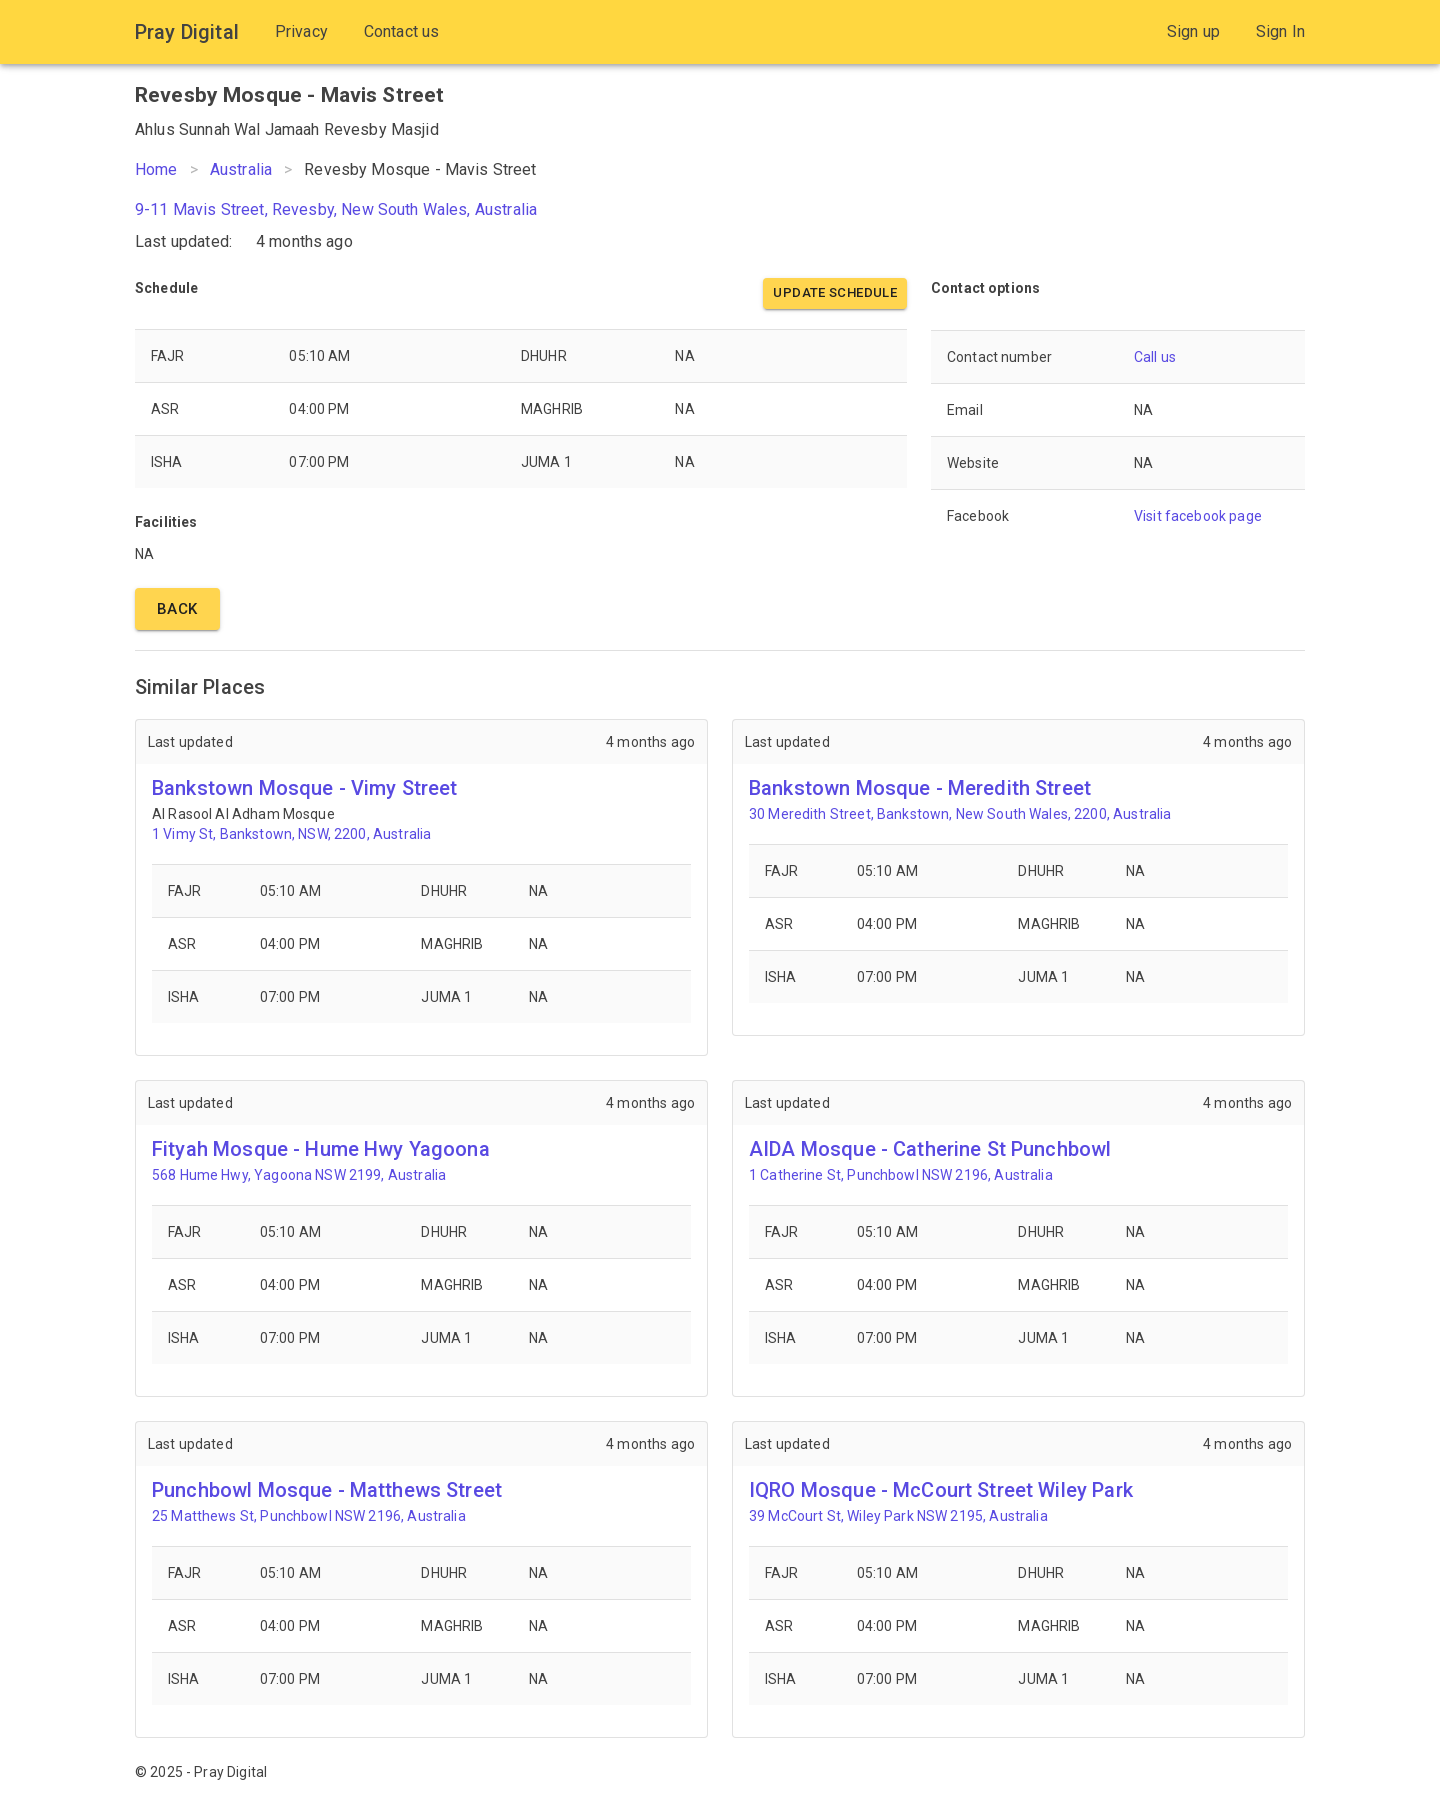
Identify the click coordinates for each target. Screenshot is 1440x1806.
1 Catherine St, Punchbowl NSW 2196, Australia (901, 1175)
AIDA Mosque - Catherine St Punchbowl (930, 1149)
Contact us (402, 31)
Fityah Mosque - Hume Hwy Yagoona (321, 1149)
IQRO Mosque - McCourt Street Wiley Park (941, 1490)
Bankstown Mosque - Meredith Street (920, 788)
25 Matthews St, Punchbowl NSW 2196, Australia (309, 1516)
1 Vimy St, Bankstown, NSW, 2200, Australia (291, 834)
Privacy (301, 31)
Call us (1155, 357)
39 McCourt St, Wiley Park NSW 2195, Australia (898, 1516)
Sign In (1280, 31)
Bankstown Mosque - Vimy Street (305, 788)
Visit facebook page (1198, 516)
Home (156, 169)
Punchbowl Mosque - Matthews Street (327, 1490)
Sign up (1193, 31)
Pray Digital (187, 32)
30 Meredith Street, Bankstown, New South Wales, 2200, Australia (960, 814)
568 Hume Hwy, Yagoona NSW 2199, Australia (299, 1175)
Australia (241, 169)
